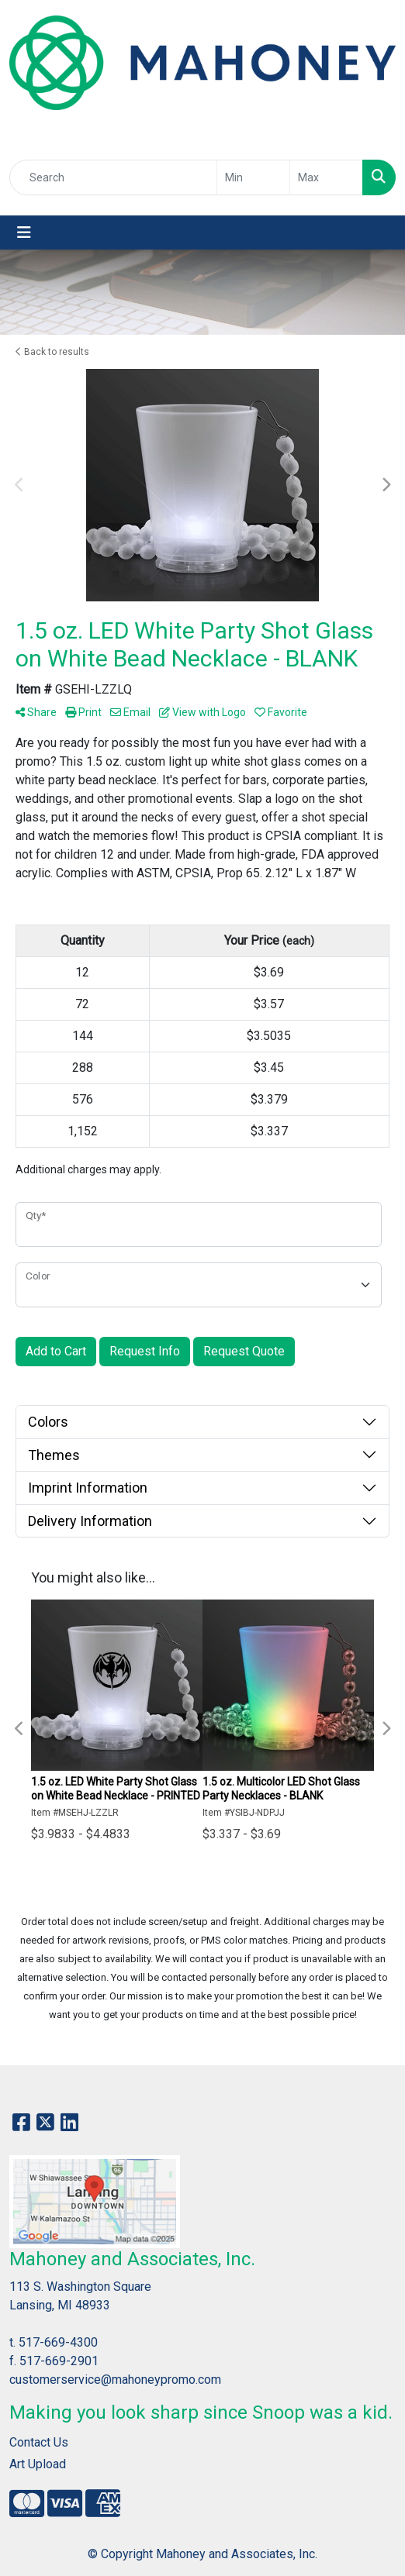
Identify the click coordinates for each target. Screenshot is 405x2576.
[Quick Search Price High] (326, 177)
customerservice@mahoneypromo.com (115, 2379)
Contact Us (38, 2442)
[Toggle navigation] (24, 232)
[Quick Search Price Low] (253, 177)
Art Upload (37, 2464)
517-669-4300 (58, 2342)
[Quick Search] (113, 177)
